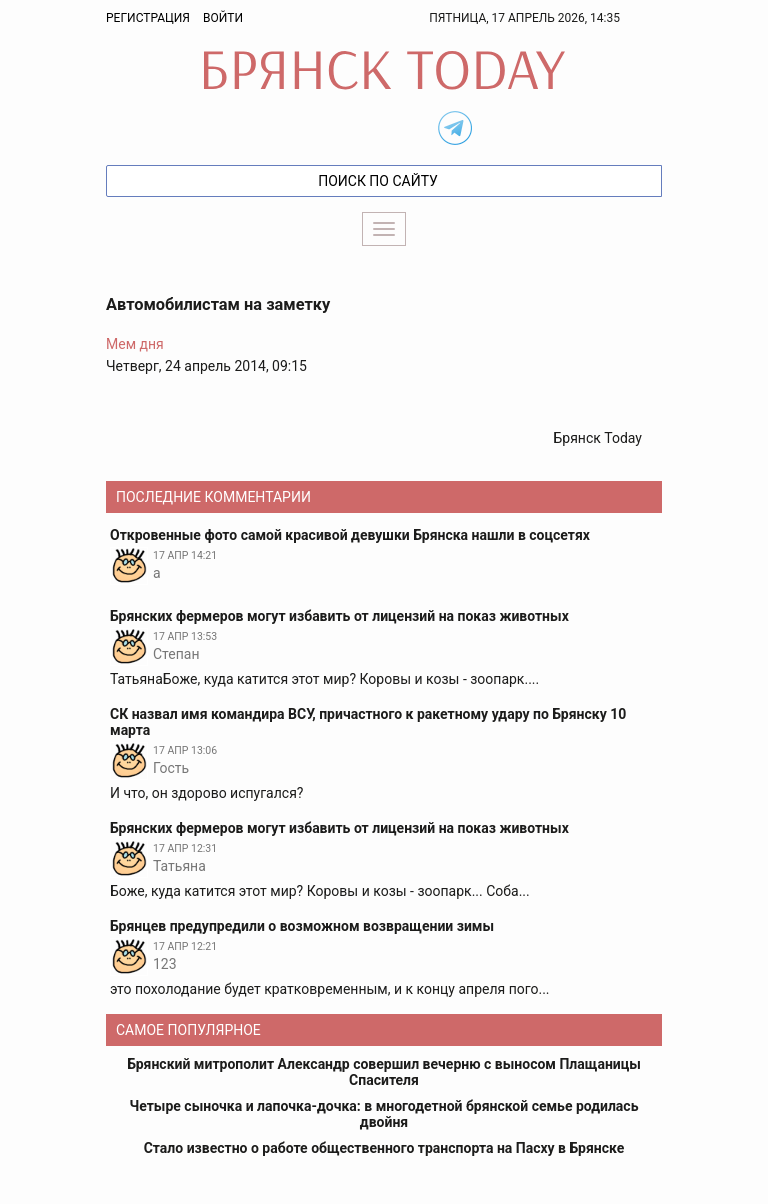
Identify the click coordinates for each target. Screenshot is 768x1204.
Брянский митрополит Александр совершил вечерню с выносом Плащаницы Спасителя (384, 1072)
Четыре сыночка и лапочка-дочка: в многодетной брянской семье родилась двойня (384, 1114)
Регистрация (148, 18)
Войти (223, 18)
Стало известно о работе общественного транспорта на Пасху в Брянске (384, 1148)
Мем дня (135, 344)
